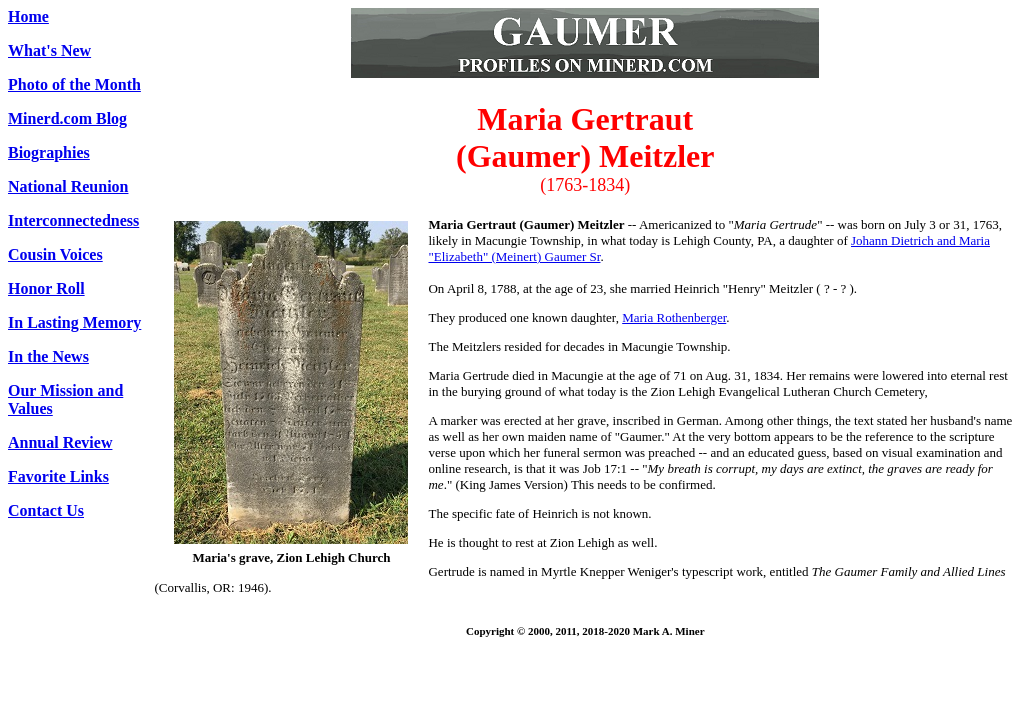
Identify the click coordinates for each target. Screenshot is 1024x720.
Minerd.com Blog (67, 118)
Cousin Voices (55, 254)
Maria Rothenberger (674, 317)
